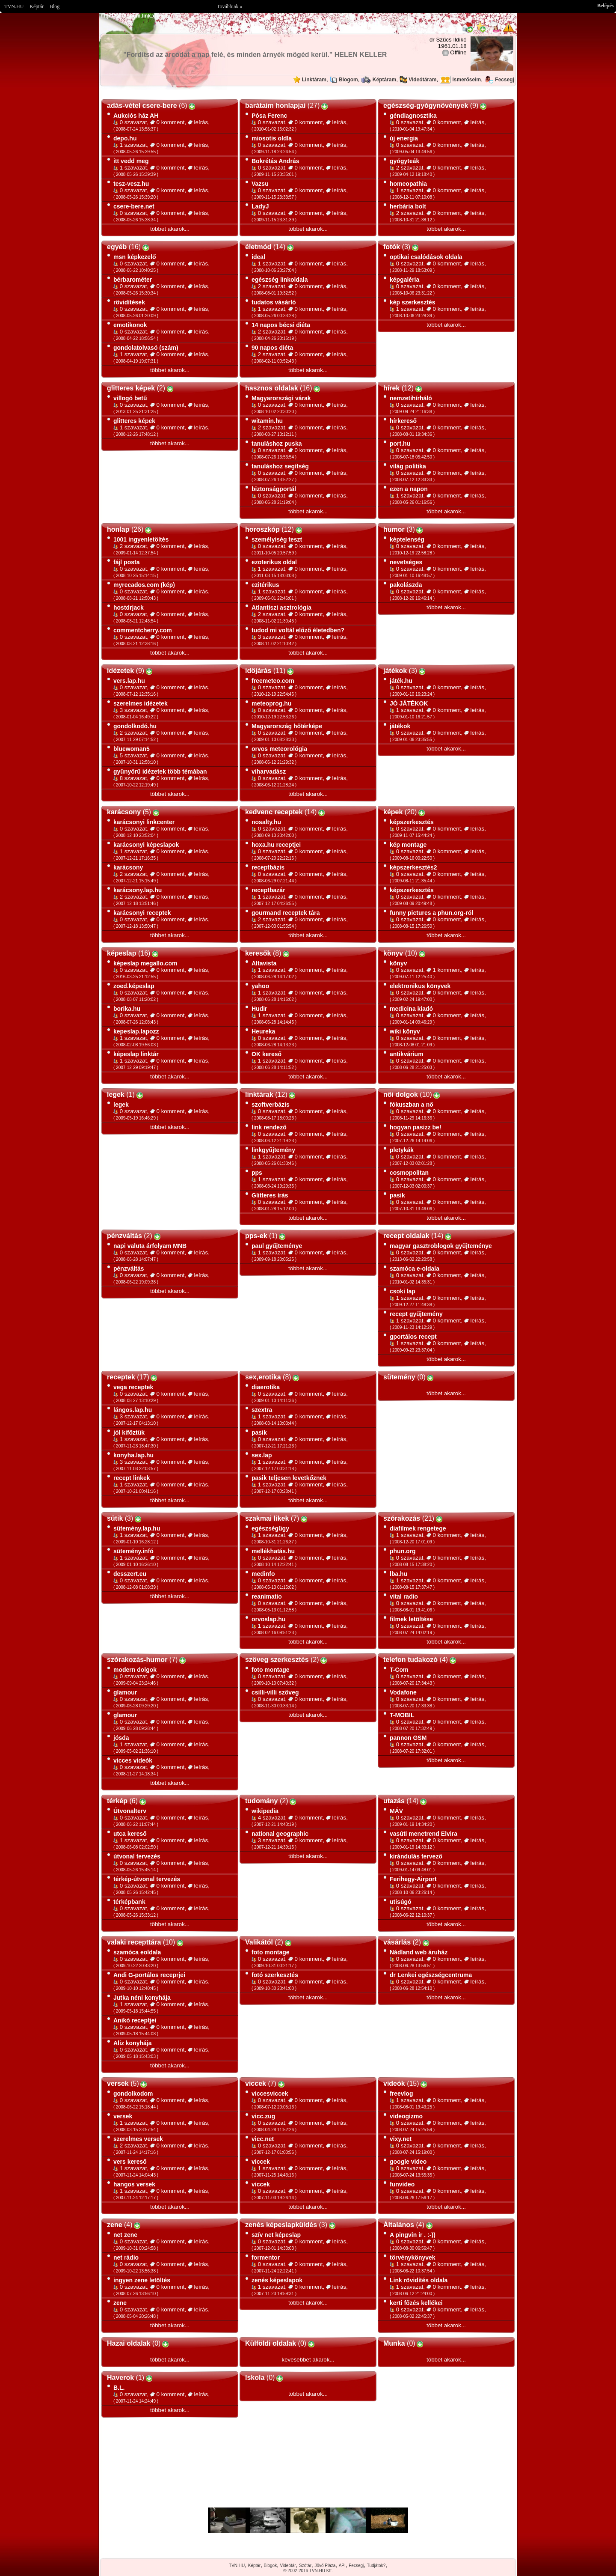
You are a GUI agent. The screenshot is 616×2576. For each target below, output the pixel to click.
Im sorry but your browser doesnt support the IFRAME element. (308, 2520)
